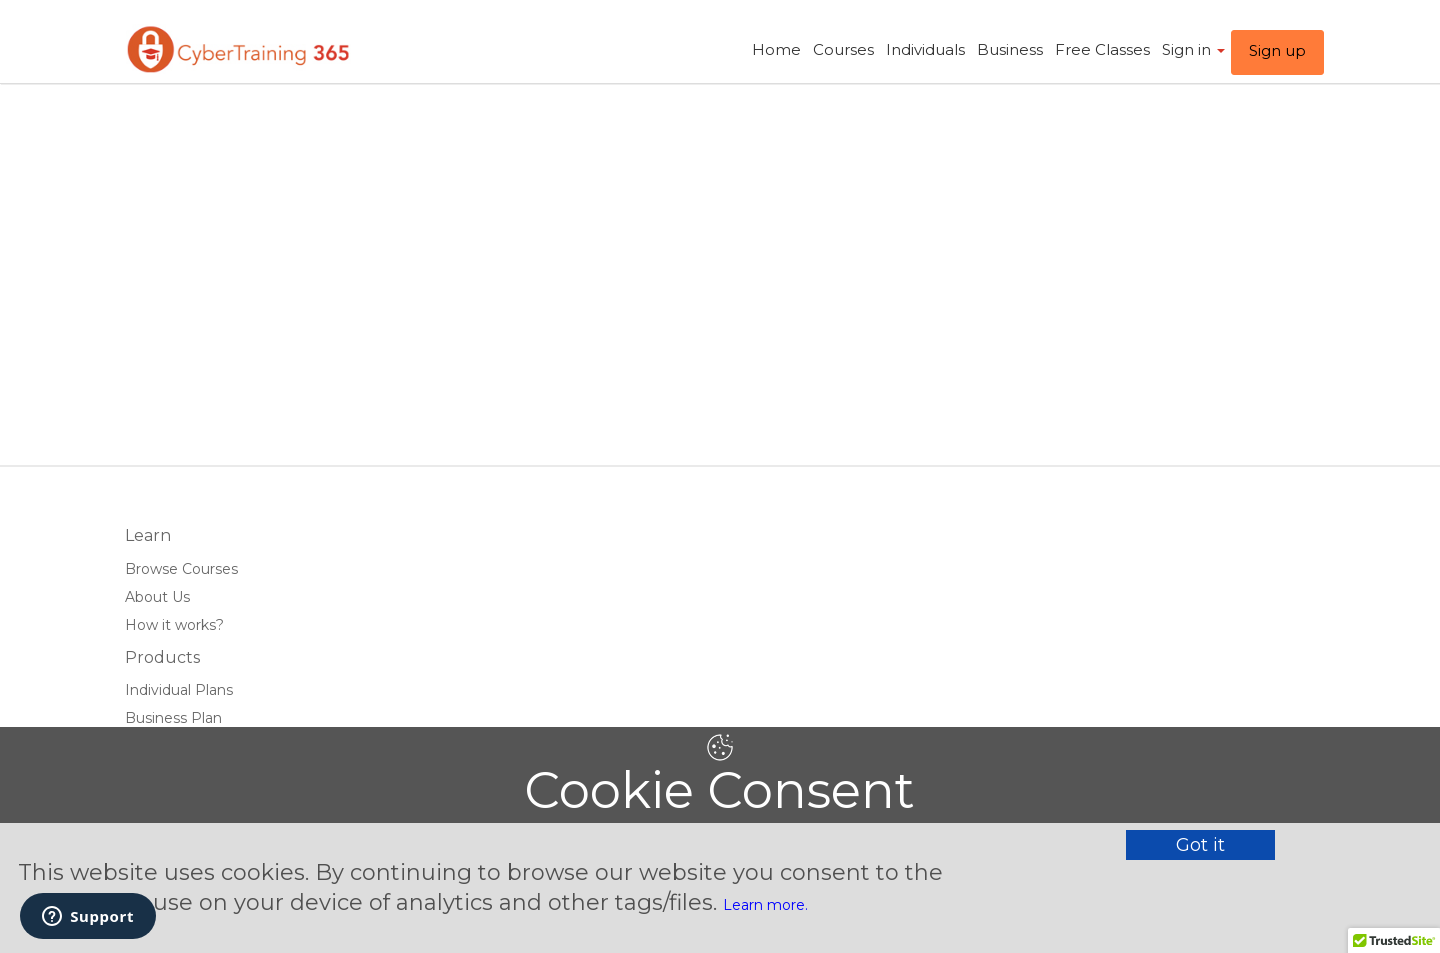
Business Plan (173, 718)
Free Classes (1102, 49)
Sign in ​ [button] (1193, 49)
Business (1010, 49)
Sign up (1277, 50)
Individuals (925, 49)
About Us (157, 597)
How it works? (174, 625)
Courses (843, 49)
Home (776, 49)
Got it (1200, 845)
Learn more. (765, 905)
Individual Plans (179, 690)
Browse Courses (181, 569)
